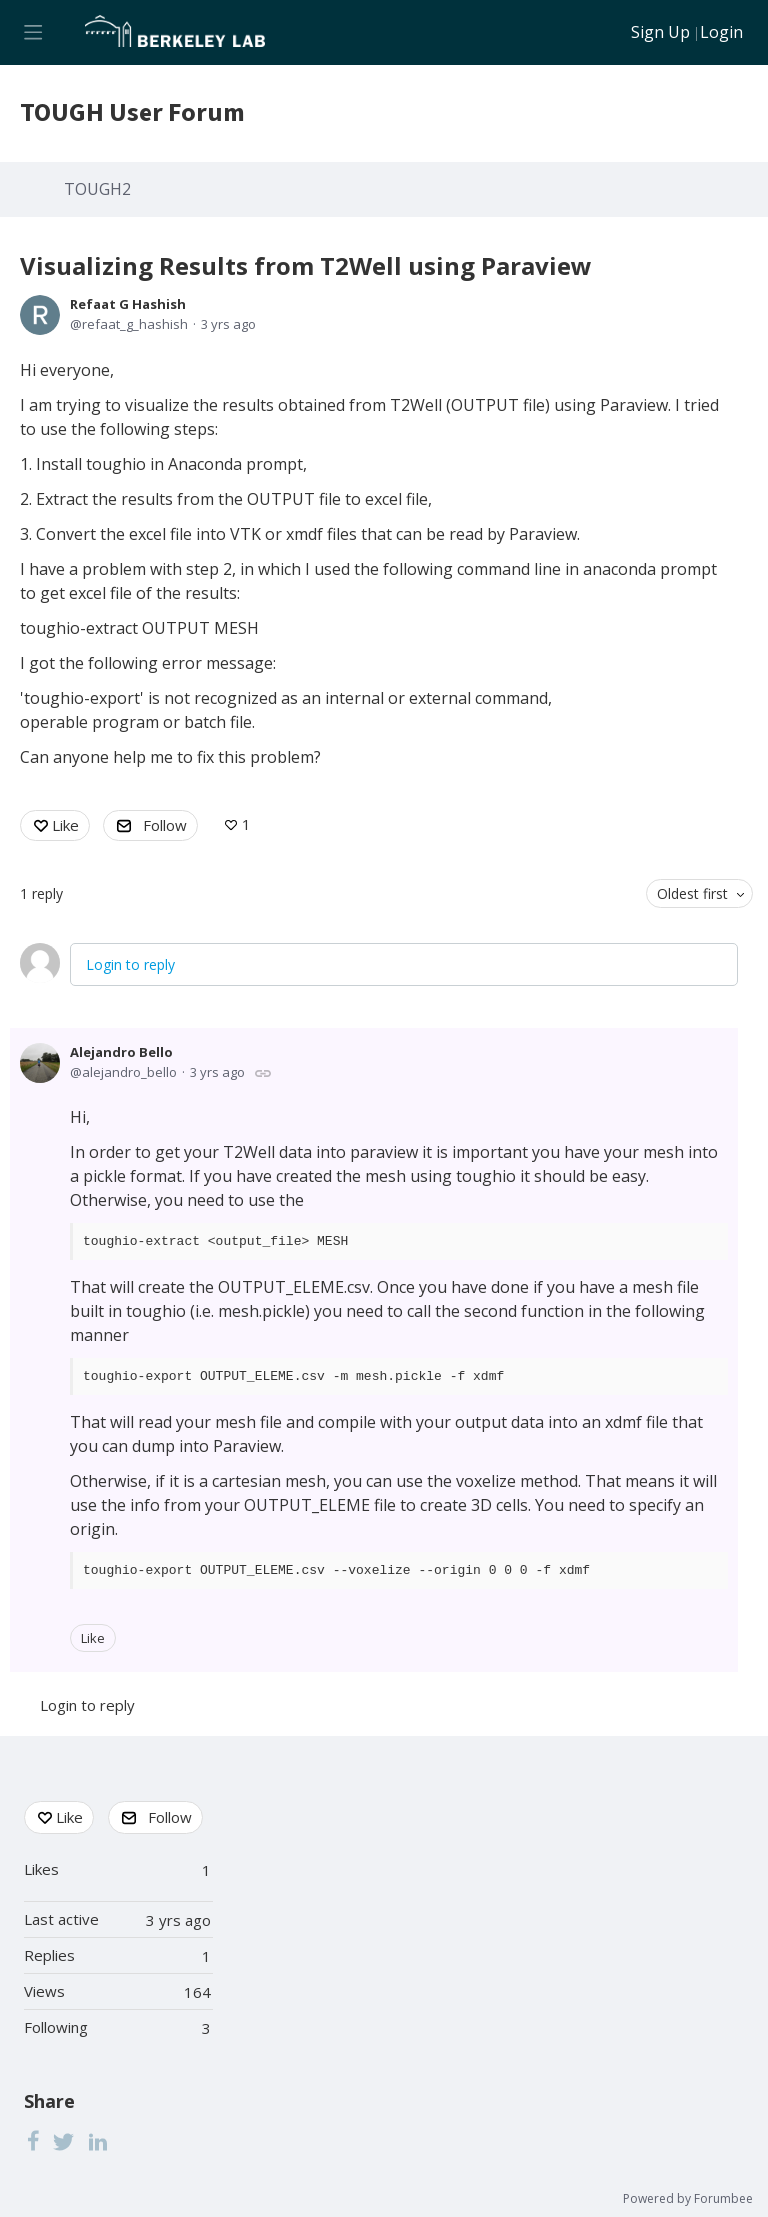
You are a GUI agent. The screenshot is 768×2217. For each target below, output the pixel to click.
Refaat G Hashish (128, 304)
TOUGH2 (97, 190)
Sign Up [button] (660, 33)
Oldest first (692, 893)
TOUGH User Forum (132, 113)
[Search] (603, 32)
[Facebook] (33, 2140)
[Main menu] (32, 32)
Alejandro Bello (121, 1052)
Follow (165, 825)
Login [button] (721, 33)
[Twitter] (64, 2140)
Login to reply (130, 964)
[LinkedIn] (98, 2140)
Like (65, 825)
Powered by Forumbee (688, 2199)
